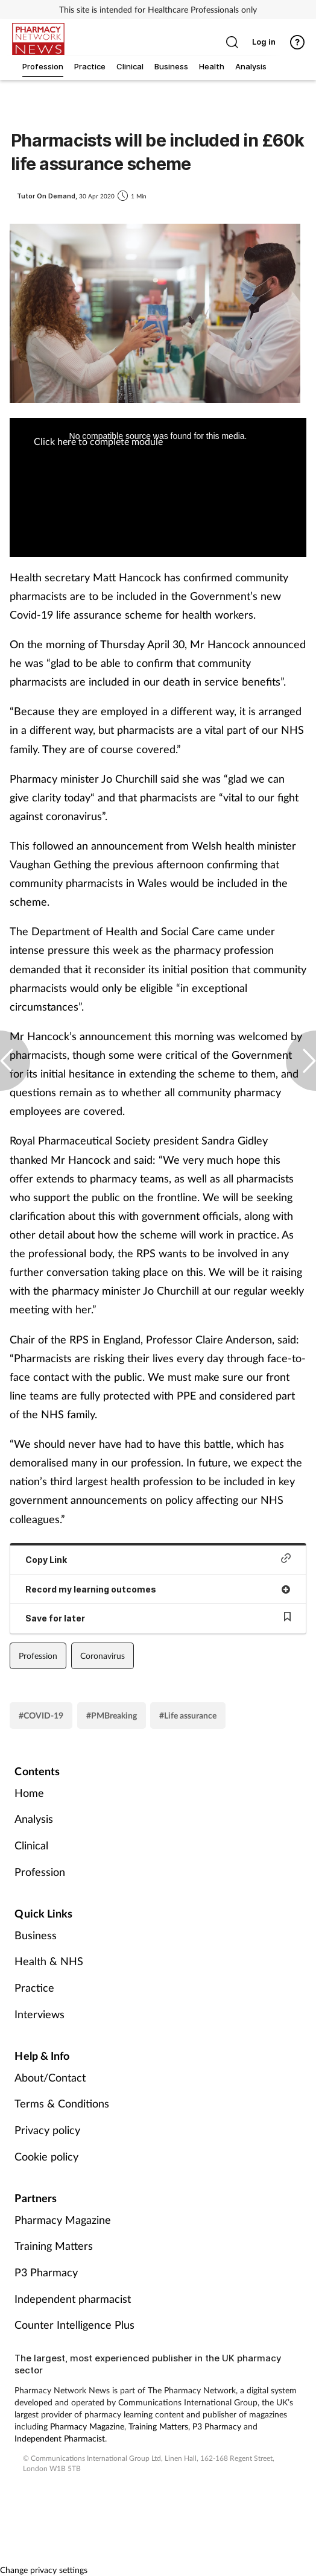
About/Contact (50, 2077)
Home (29, 1792)
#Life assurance (187, 1715)
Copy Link (158, 1559)
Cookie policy (46, 2156)
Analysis (33, 1818)
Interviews (39, 2014)
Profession (38, 1655)
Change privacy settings (43, 2570)
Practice (34, 1987)
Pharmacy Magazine (62, 2219)
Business (35, 1935)
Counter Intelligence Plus (74, 2324)
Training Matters (53, 2245)
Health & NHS (48, 1961)
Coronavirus (102, 1655)
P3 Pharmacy (46, 2272)
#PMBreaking (111, 1715)
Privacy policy (47, 2129)
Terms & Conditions (61, 2103)
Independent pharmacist (72, 2298)
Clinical (31, 1845)
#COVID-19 (41, 1715)
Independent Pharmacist (59, 2438)
